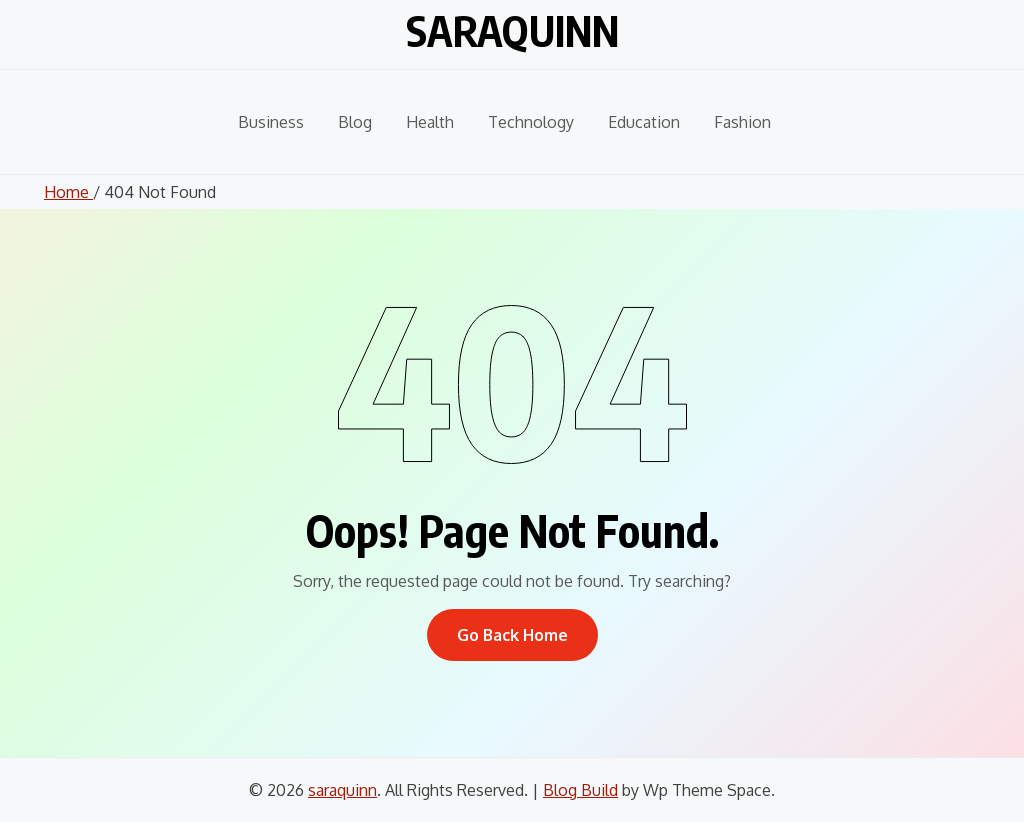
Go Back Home (512, 635)
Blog (355, 122)
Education (644, 122)
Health (430, 122)
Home (68, 192)
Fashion (742, 122)
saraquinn (512, 30)
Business (271, 122)
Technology (531, 122)
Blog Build (580, 790)
